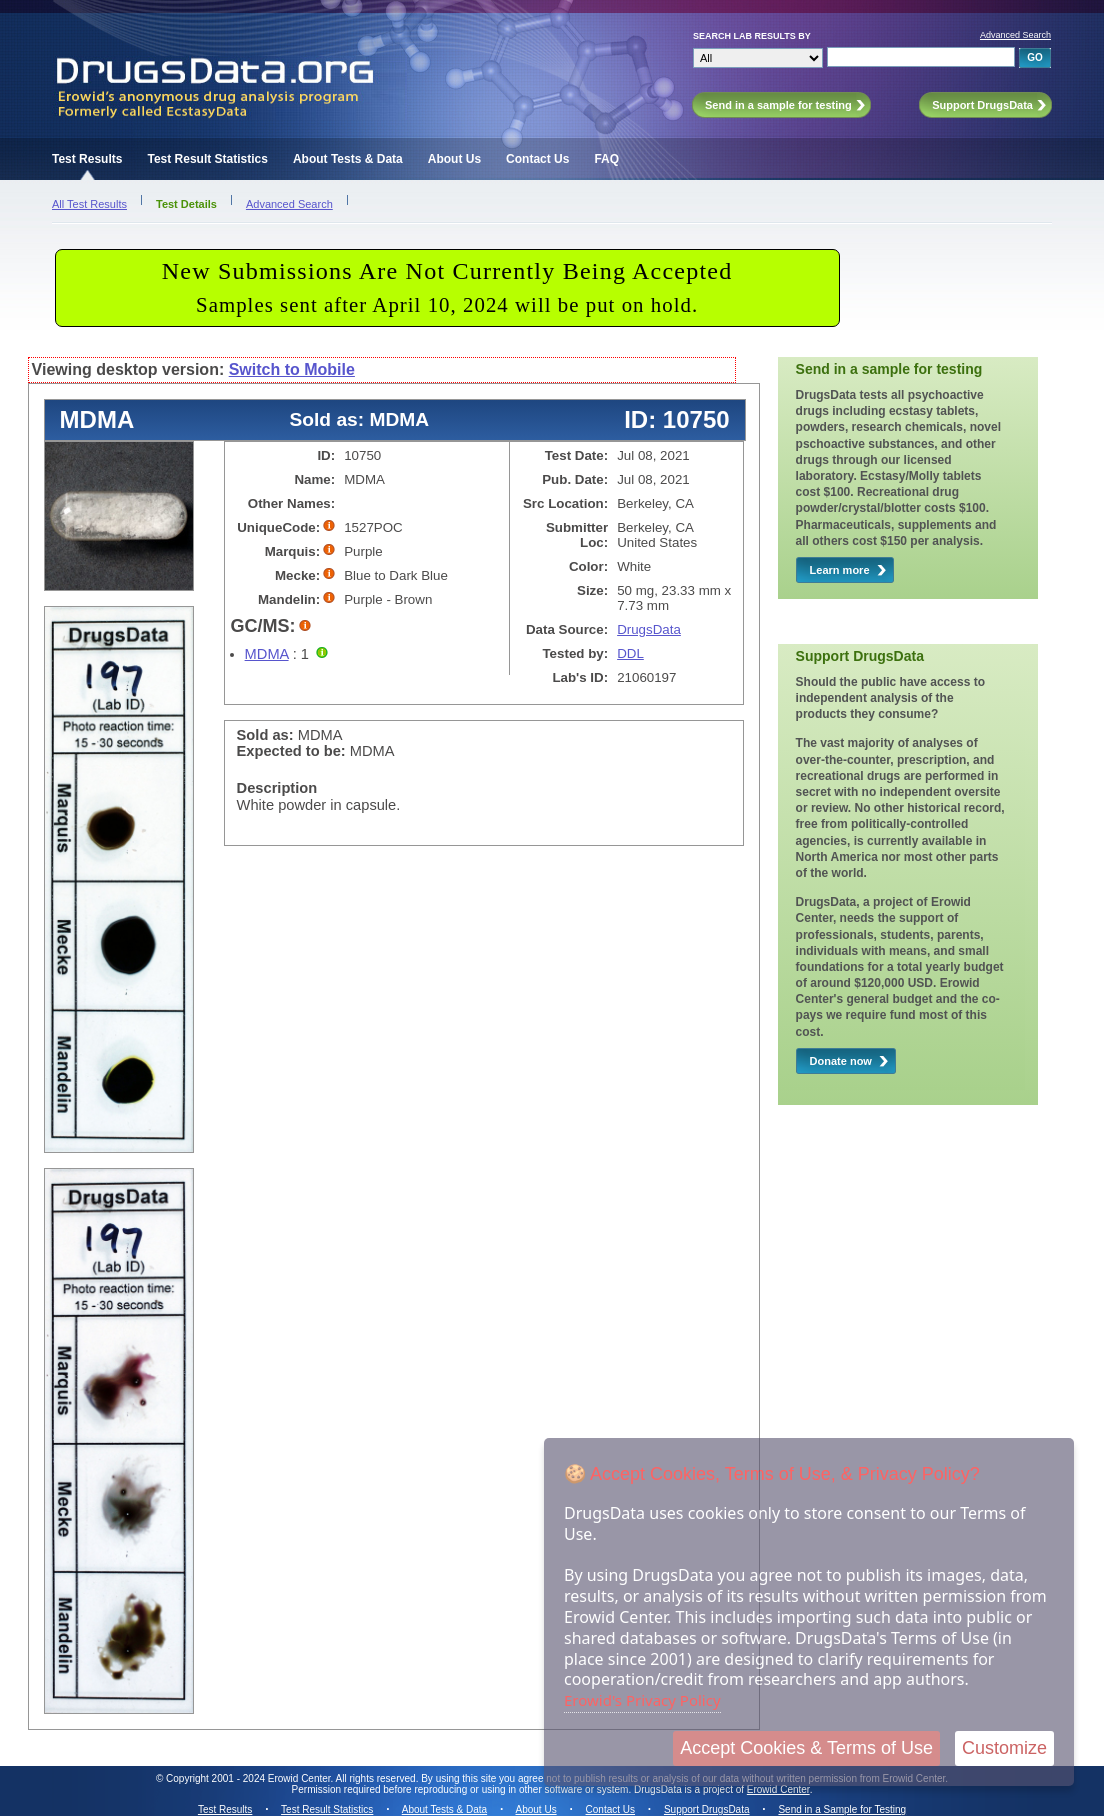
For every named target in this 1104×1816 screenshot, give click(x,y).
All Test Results (89, 204)
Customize (1004, 1748)
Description (277, 788)
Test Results (87, 159)
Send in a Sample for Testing (842, 1809)
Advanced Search (1015, 35)
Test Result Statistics (207, 159)
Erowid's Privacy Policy (642, 1700)
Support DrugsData (707, 1809)
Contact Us (537, 159)
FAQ (606, 159)
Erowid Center (778, 1789)
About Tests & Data (348, 159)
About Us (454, 159)
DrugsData (649, 629)
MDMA (267, 654)
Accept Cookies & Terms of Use (806, 1748)
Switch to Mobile (292, 369)
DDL (630, 653)
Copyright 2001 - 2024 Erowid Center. (249, 1778)
